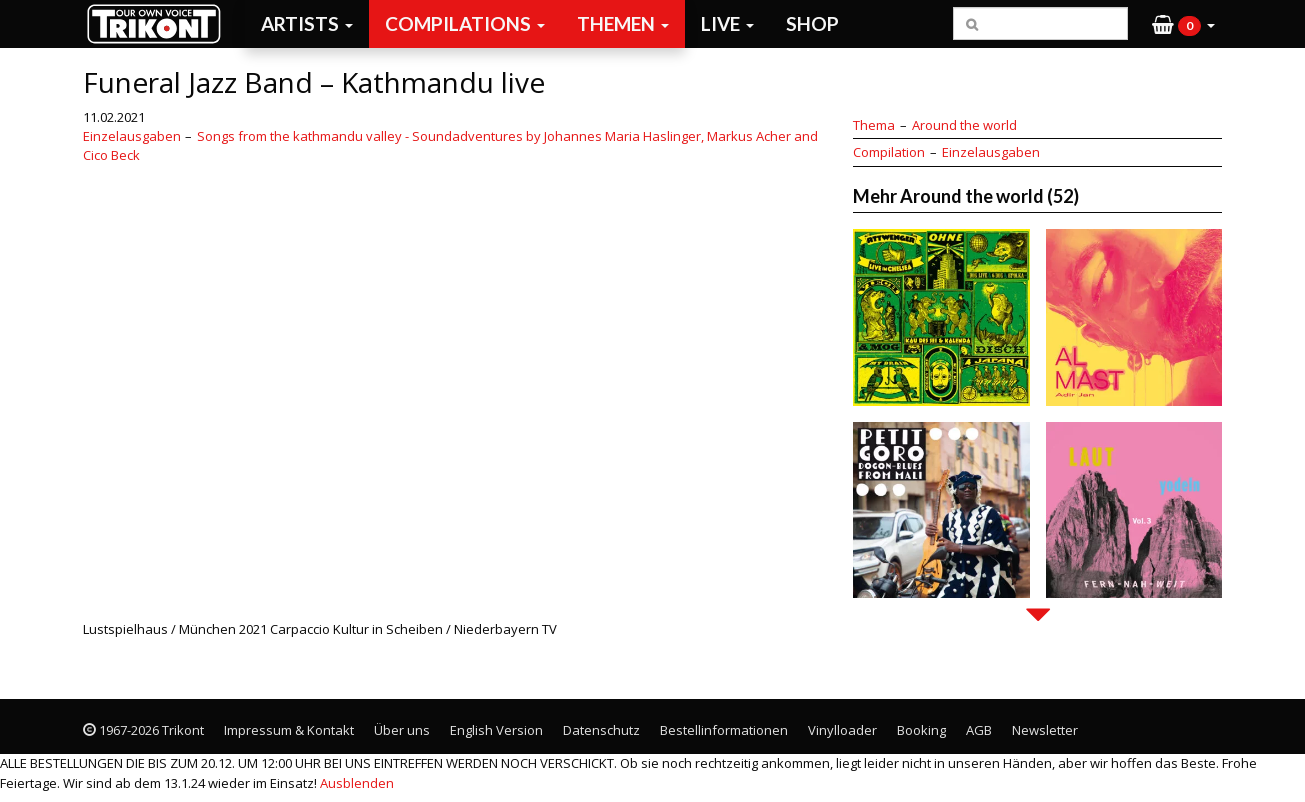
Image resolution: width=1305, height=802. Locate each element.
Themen (623, 23)
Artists (307, 23)
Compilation (889, 152)
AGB (979, 730)
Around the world (964, 125)
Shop (812, 23)
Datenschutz (601, 730)
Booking (921, 730)
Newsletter (1045, 730)
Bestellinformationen (724, 730)
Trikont (160, 23)
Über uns (402, 730)
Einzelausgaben (132, 136)
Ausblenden (357, 783)
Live (727, 23)
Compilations (465, 23)
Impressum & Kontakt (289, 730)
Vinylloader (842, 730)
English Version (496, 730)
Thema (874, 125)
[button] (1183, 24)
